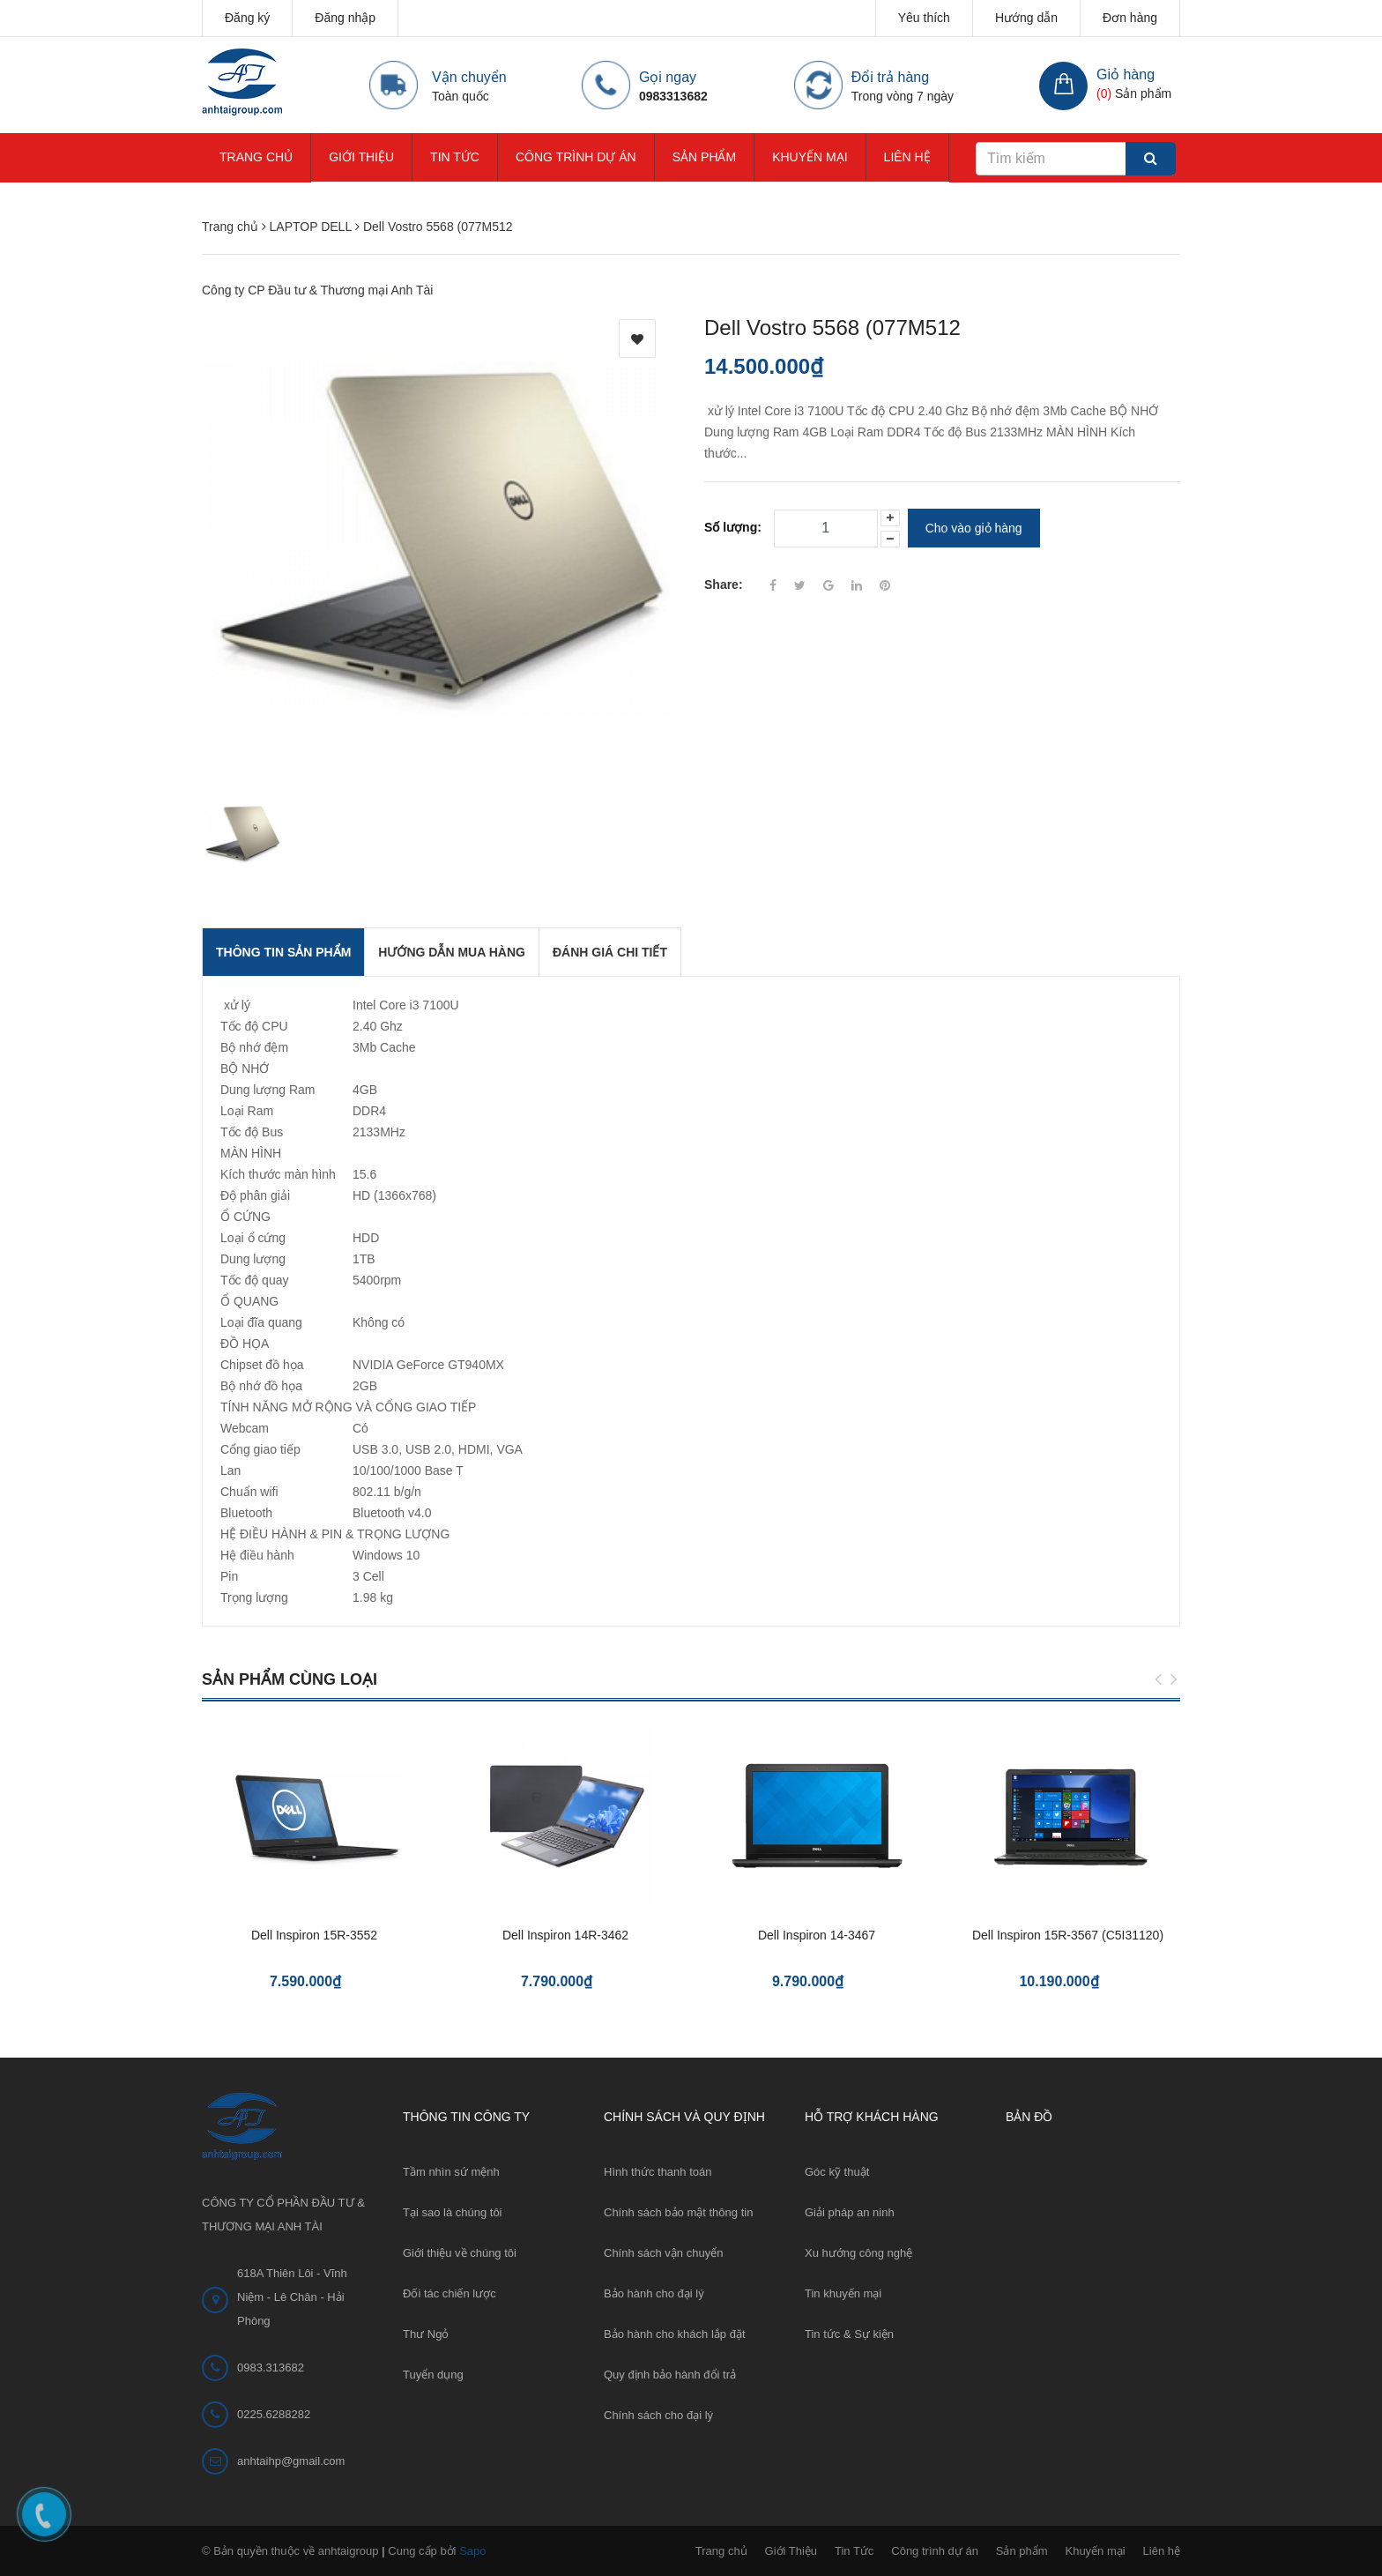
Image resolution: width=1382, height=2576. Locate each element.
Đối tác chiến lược (449, 2293)
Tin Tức (454, 157)
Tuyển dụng (433, 2374)
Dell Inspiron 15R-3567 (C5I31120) (1067, 1935)
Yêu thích (924, 18)
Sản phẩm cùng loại (289, 1679)
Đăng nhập (345, 18)
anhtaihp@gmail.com (291, 2461)
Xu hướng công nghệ (858, 2253)
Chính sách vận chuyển (663, 2253)
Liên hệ (907, 157)
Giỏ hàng (1125, 74)
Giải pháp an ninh (850, 2212)
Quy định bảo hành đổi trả (670, 2374)
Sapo (472, 2550)
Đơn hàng (1130, 18)
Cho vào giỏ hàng (973, 528)
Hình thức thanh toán (657, 2171)
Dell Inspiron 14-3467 (816, 1935)
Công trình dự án (576, 157)
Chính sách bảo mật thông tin (678, 2212)
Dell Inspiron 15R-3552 (314, 1935)
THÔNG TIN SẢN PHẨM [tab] (283, 952)
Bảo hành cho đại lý (654, 2293)
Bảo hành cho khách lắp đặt (675, 2334)
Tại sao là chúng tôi (452, 2212)
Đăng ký (247, 18)
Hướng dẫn (1026, 18)
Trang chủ (256, 157)
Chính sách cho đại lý (658, 2415)
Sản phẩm (704, 157)
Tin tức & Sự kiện (849, 2334)
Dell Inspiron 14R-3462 (565, 1935)
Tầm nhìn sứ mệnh (451, 2171)
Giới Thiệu (361, 157)
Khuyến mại (809, 157)
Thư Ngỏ (426, 2334)
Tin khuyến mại (843, 2293)
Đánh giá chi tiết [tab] (610, 952)
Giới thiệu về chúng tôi (459, 2253)
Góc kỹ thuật (837, 2171)
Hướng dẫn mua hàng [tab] (451, 952)
